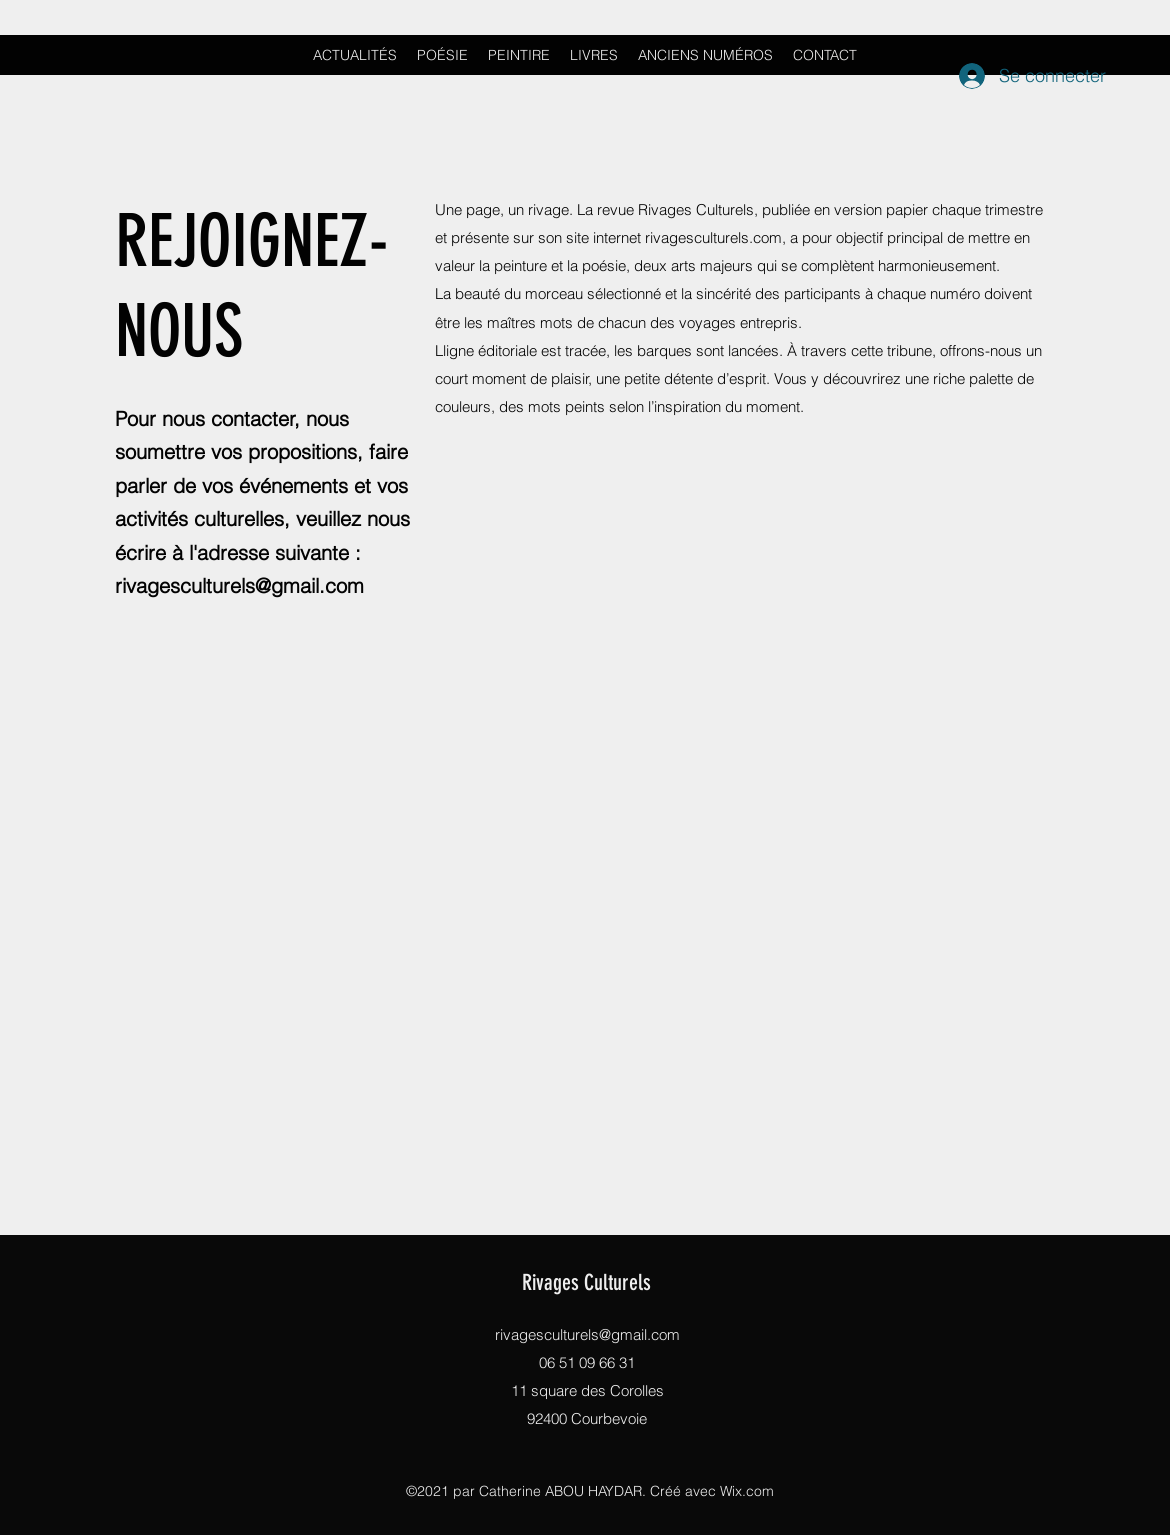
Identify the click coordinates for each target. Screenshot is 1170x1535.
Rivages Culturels (586, 1282)
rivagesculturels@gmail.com (239, 585)
